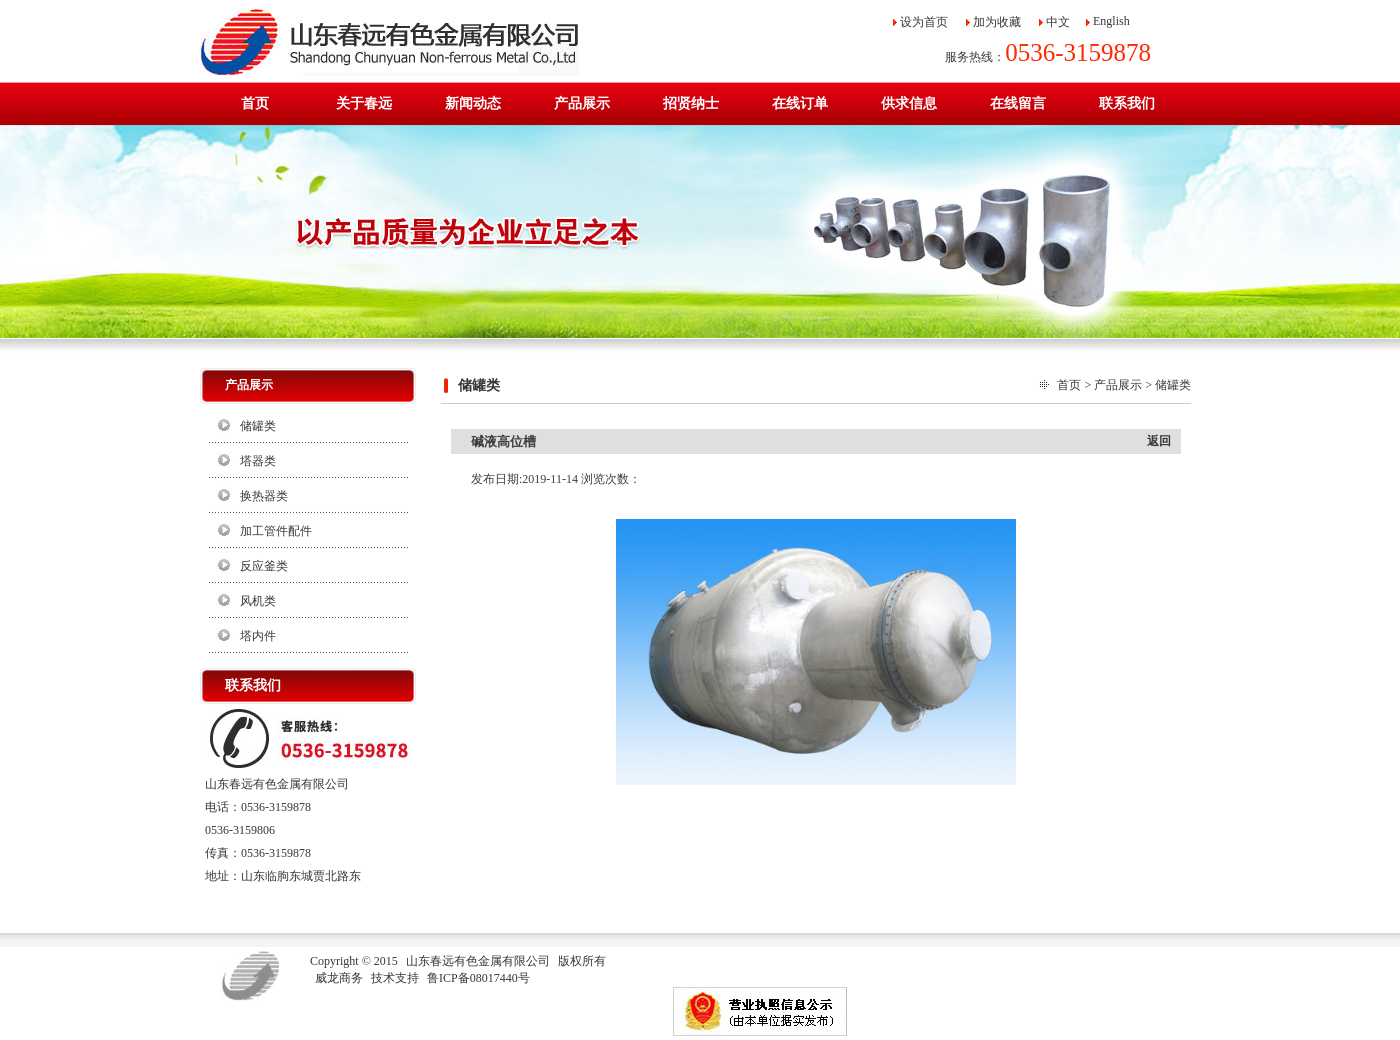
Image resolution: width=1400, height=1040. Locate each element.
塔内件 (258, 636)
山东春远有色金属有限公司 (478, 961)
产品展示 (1118, 385)
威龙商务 (339, 978)
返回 (1159, 441)
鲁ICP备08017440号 (478, 978)
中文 (1058, 22)
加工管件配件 (276, 531)
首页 (1069, 385)
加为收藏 (997, 22)
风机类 (258, 601)
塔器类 (258, 461)
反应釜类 (264, 566)
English (1111, 21)
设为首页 (924, 22)
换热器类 (264, 496)
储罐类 (258, 426)
